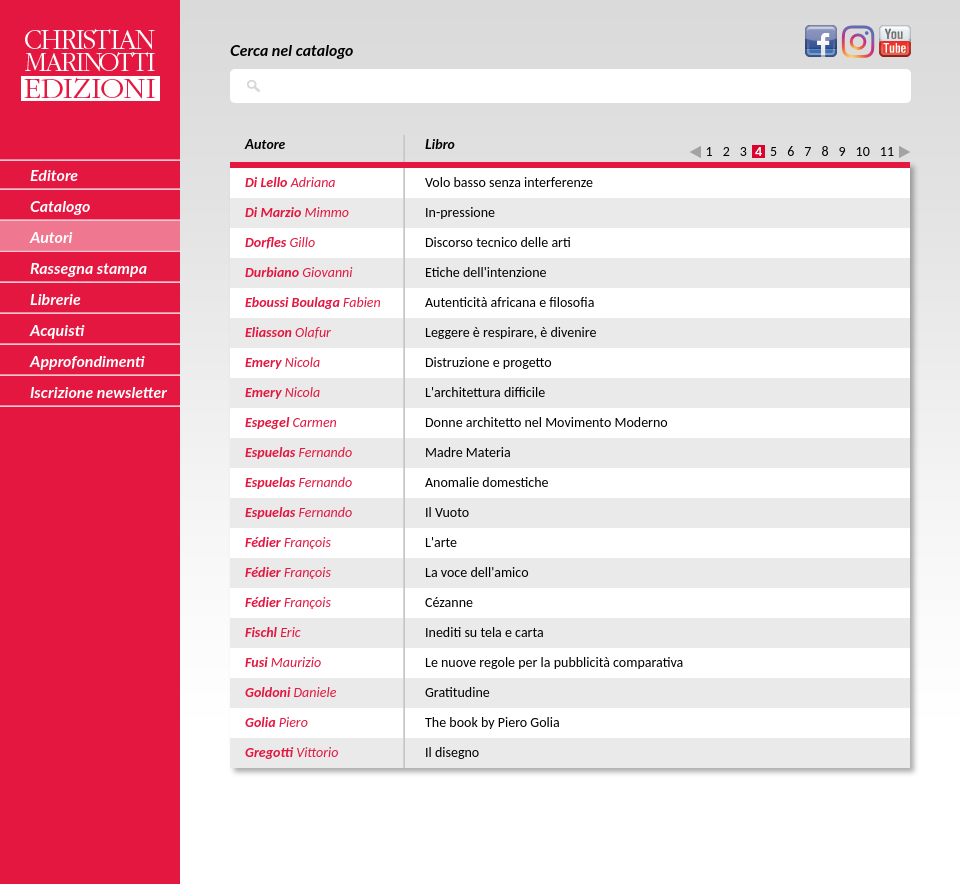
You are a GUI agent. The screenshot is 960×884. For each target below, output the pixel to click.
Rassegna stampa (88, 267)
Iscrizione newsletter (98, 391)
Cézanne (449, 602)
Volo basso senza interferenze (509, 182)
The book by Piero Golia (492, 722)
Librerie (55, 298)
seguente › (904, 151)
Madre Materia (468, 452)
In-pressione (460, 212)
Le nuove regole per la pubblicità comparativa (554, 662)
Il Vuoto (447, 512)
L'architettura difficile (485, 392)
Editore (54, 174)
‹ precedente (695, 151)
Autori (51, 236)
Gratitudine (457, 692)
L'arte (441, 542)
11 (887, 151)
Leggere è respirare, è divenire (510, 332)
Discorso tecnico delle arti (498, 242)
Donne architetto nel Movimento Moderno (546, 422)
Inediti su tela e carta (484, 632)
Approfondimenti (87, 360)
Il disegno (452, 752)
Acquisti (57, 329)
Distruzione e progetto (488, 362)
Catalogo (60, 205)
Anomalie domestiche (487, 482)
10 (863, 151)
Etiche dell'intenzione (485, 272)
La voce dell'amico (477, 572)
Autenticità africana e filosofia (509, 302)
